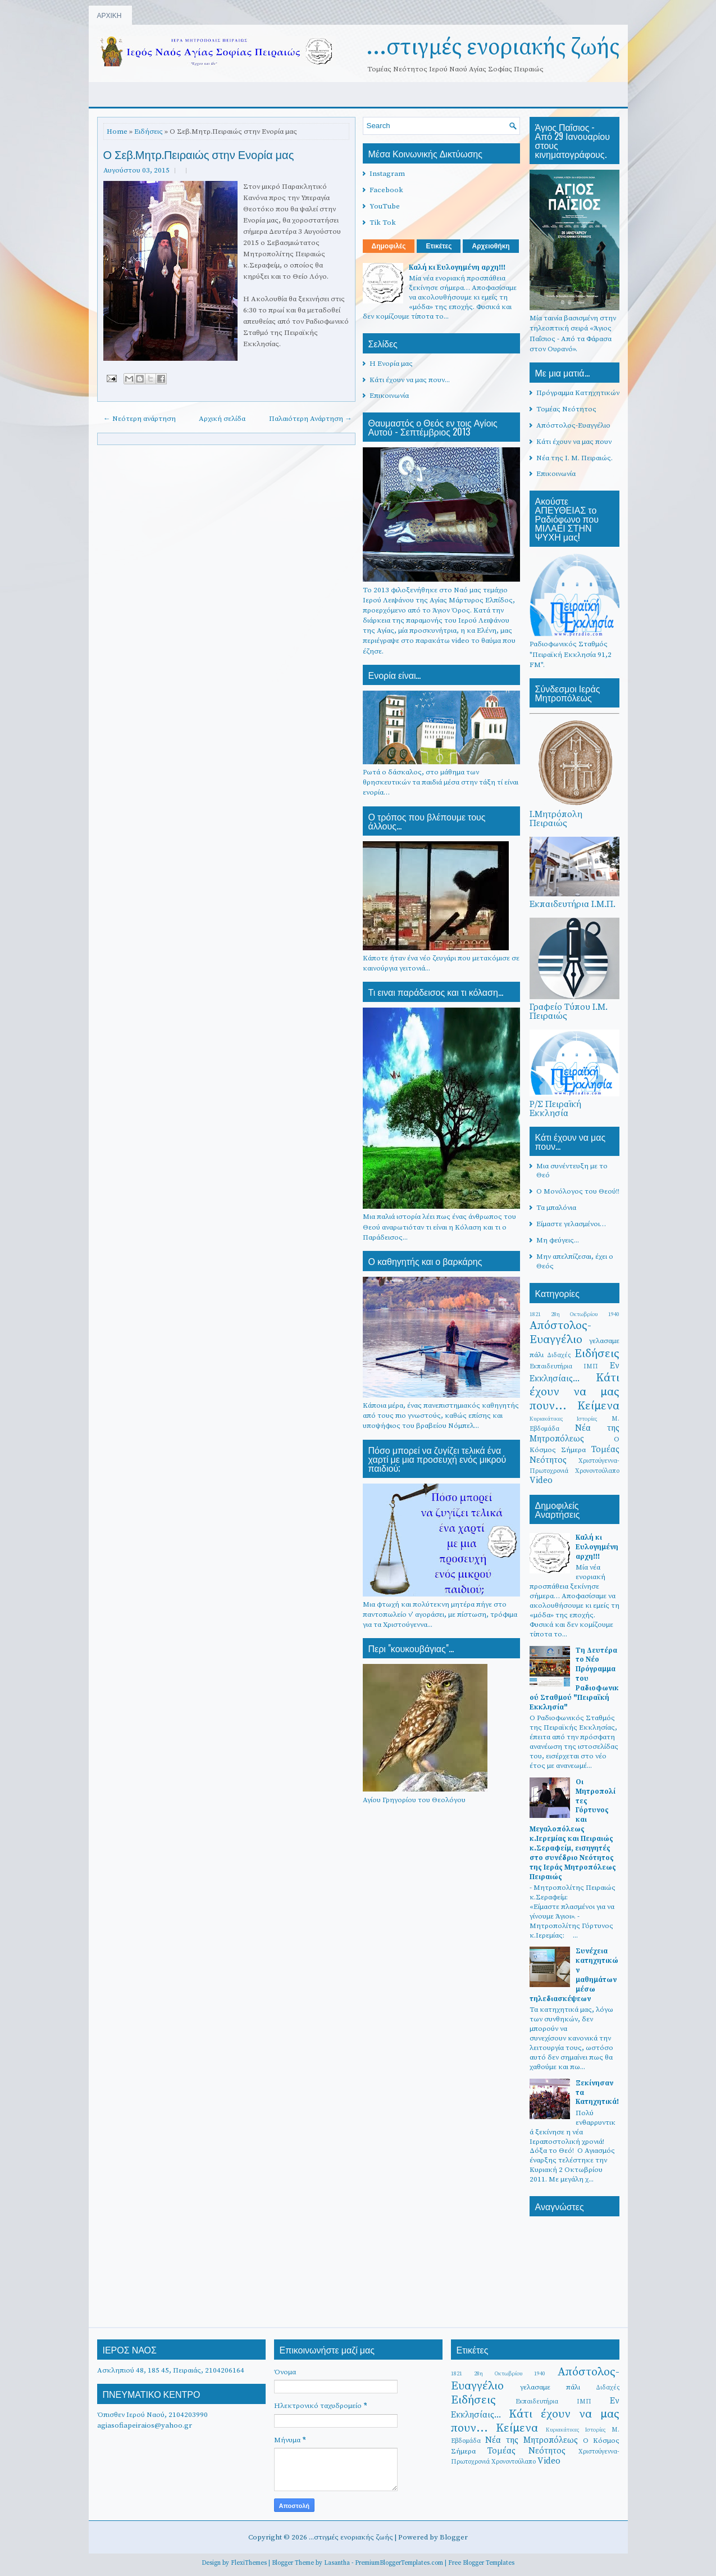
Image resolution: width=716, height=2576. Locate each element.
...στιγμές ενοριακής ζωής (492, 47)
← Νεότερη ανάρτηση (139, 418)
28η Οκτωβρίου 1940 (585, 1314)
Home (117, 131)
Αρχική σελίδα (222, 418)
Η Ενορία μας (391, 363)
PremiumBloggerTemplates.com (399, 2563)
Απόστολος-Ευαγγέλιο (573, 425)
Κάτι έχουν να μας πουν (574, 441)
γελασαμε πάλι (550, 2387)
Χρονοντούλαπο (597, 1471)
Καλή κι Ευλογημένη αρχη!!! (457, 267)
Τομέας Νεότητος (566, 409)
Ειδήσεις (148, 131)
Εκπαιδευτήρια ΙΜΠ (564, 1366)
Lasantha (337, 2563)
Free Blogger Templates (481, 2563)
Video (541, 1480)
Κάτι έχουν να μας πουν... (410, 379)
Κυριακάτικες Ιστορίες (564, 1418)
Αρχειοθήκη (490, 246)
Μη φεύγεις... (557, 1240)
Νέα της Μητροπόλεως (574, 1433)
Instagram (387, 173)
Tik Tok (383, 222)
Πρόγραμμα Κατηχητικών (577, 392)
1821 (535, 1314)
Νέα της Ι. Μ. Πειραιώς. (574, 457)
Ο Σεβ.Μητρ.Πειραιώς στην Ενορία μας (198, 154)
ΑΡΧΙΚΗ (109, 15)
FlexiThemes (249, 2563)
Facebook (386, 189)
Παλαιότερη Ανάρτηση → (310, 418)
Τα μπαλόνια (556, 1207)
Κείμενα (598, 1406)
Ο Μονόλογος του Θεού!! (577, 1191)
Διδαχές (559, 1355)
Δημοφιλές (389, 246)
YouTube (385, 206)
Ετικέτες (439, 246)
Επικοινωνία (389, 395)
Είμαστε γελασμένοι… (571, 1223)
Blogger (454, 2537)
